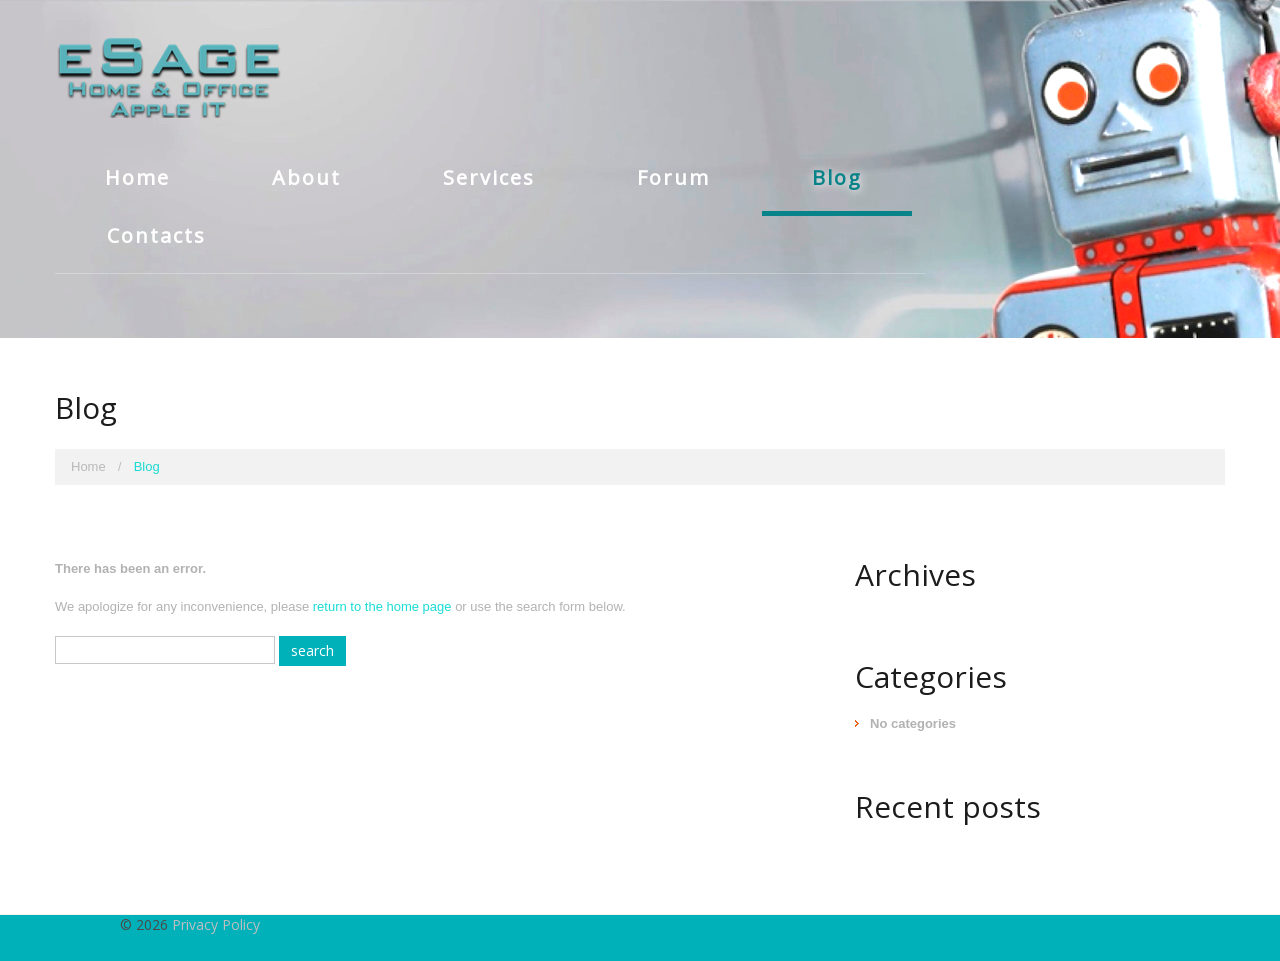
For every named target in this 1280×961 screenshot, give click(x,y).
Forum (673, 177)
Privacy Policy (216, 924)
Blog (837, 177)
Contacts (156, 235)
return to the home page (382, 606)
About (306, 177)
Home (137, 177)
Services (489, 177)
